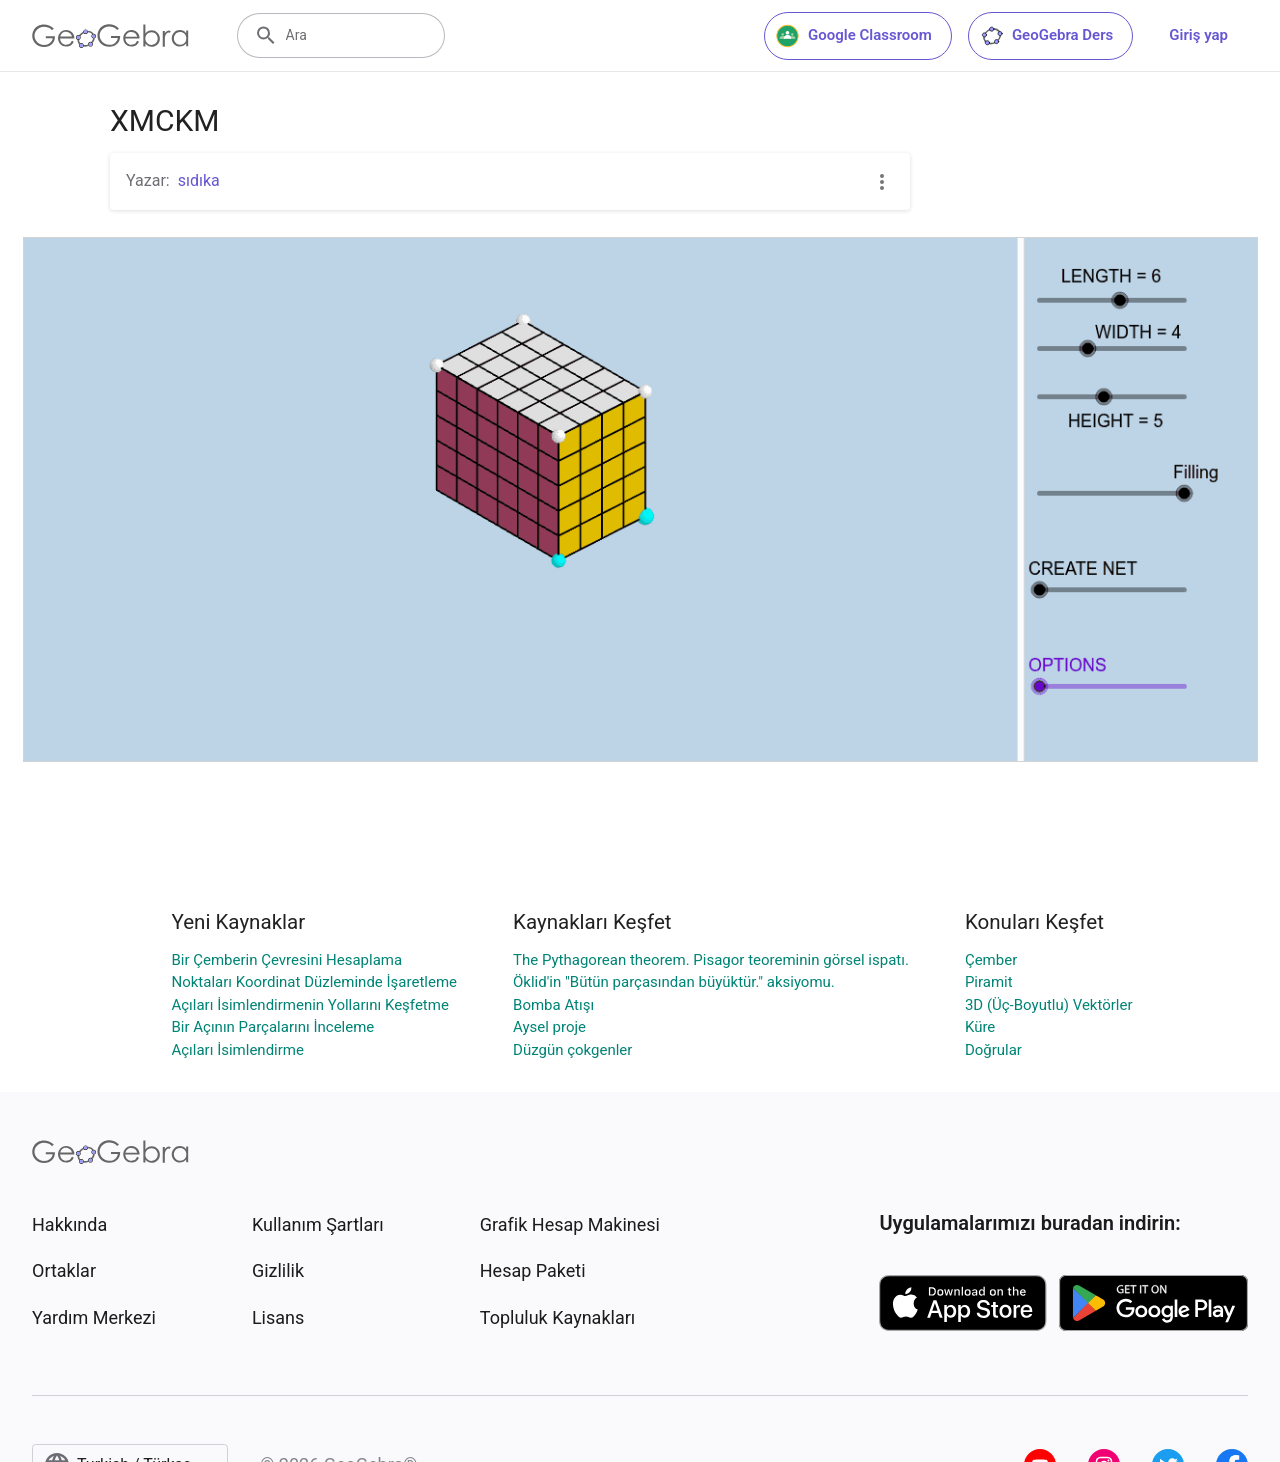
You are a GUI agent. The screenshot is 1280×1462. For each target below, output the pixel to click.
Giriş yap (1198, 35)
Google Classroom (854, 36)
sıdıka (199, 180)
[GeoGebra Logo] (110, 36)
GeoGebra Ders (1046, 36)
